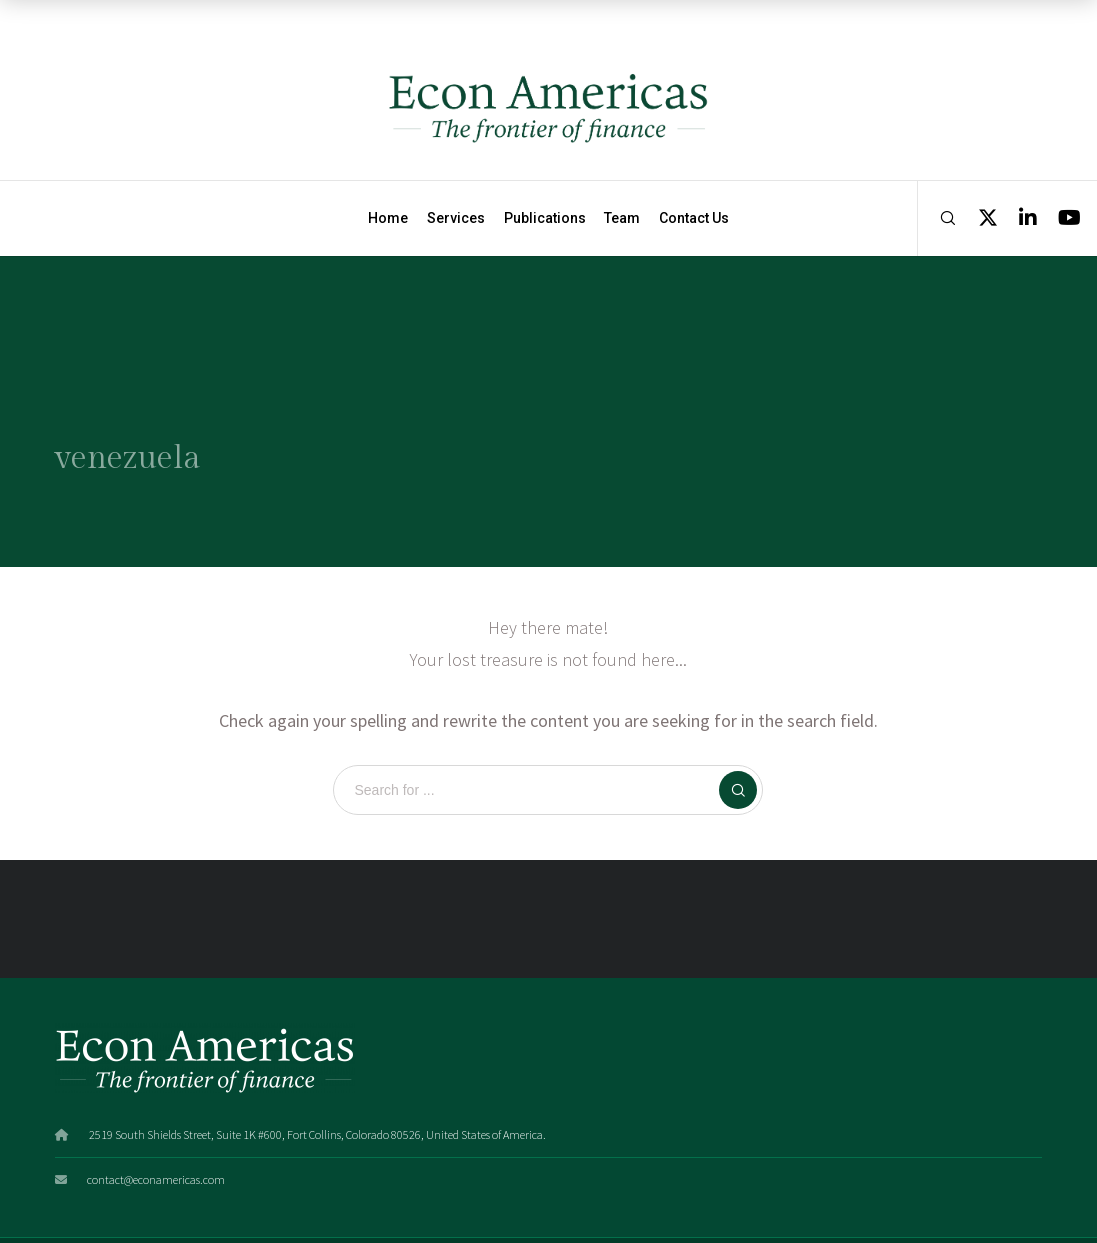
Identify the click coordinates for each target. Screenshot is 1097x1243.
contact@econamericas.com (156, 1179)
